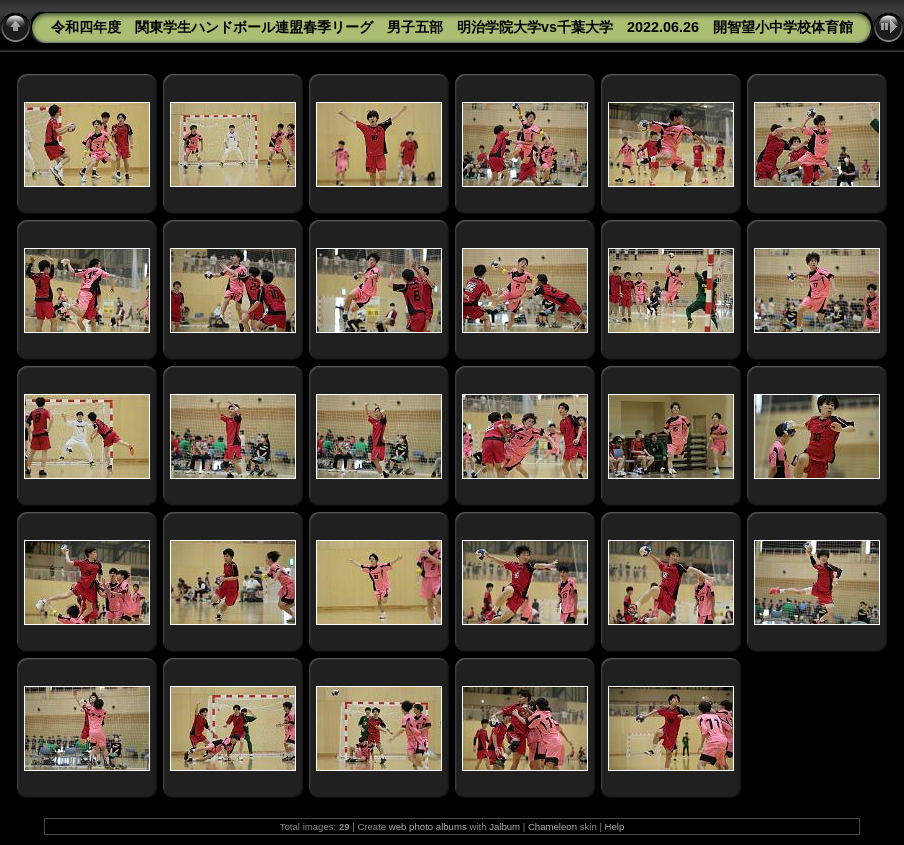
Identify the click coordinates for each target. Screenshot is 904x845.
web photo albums (428, 826)
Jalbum (504, 826)
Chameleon (552, 826)
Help (615, 826)
